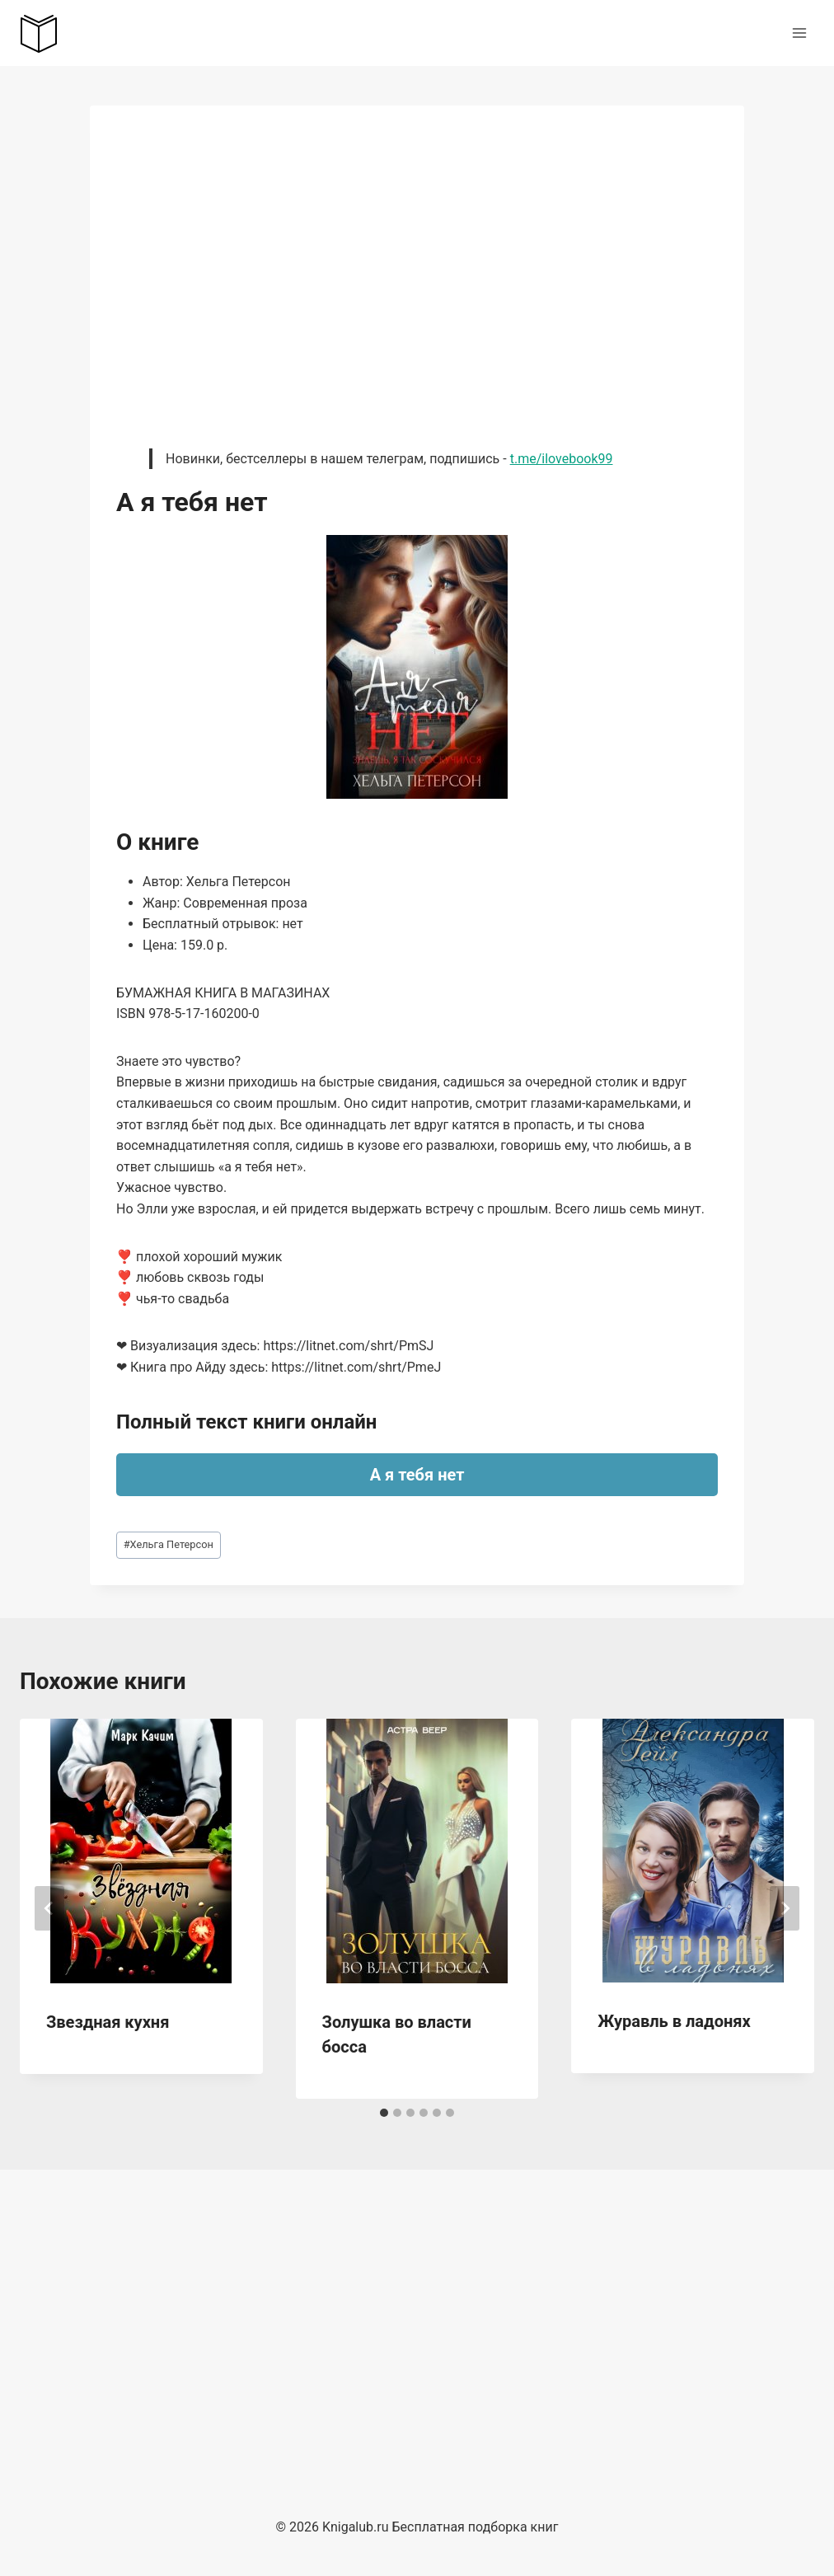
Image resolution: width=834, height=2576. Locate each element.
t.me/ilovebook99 (561, 459)
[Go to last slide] (49, 1908)
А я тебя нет (417, 1475)
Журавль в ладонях (673, 2021)
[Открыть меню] (799, 32)
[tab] (384, 2113)
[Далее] (784, 1908)
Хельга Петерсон (168, 1544)
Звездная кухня (107, 2022)
